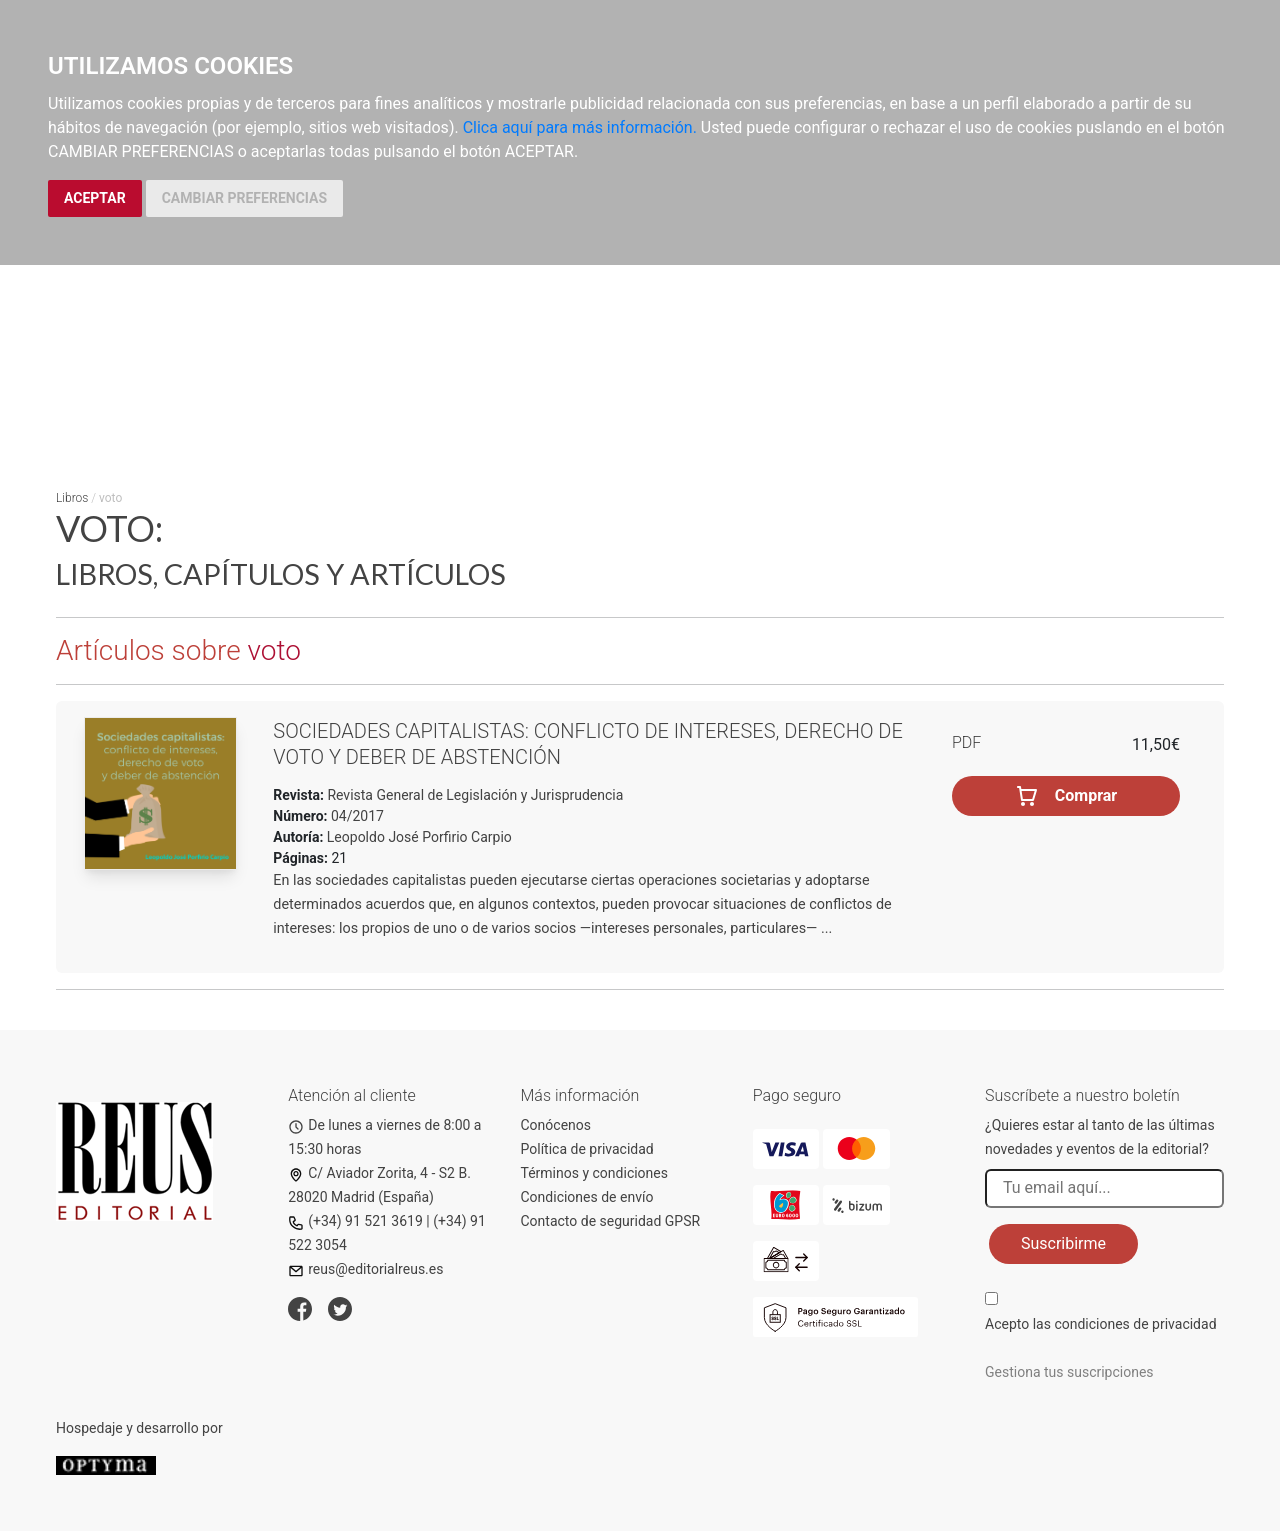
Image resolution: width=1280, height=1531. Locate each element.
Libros (72, 498)
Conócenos (556, 1125)
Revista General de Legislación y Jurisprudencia (473, 795)
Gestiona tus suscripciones (1069, 1372)
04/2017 (356, 816)
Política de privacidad (587, 1149)
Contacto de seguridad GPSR (611, 1221)
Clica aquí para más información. (580, 127)
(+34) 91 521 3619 (355, 1221)
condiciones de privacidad (1135, 1324)
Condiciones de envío (587, 1197)
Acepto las (1101, 1324)
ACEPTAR (95, 198)
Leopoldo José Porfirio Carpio (419, 837)
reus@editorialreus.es (365, 1269)
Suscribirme (1063, 1243)
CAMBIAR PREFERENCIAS (244, 198)
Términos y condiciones (594, 1173)
